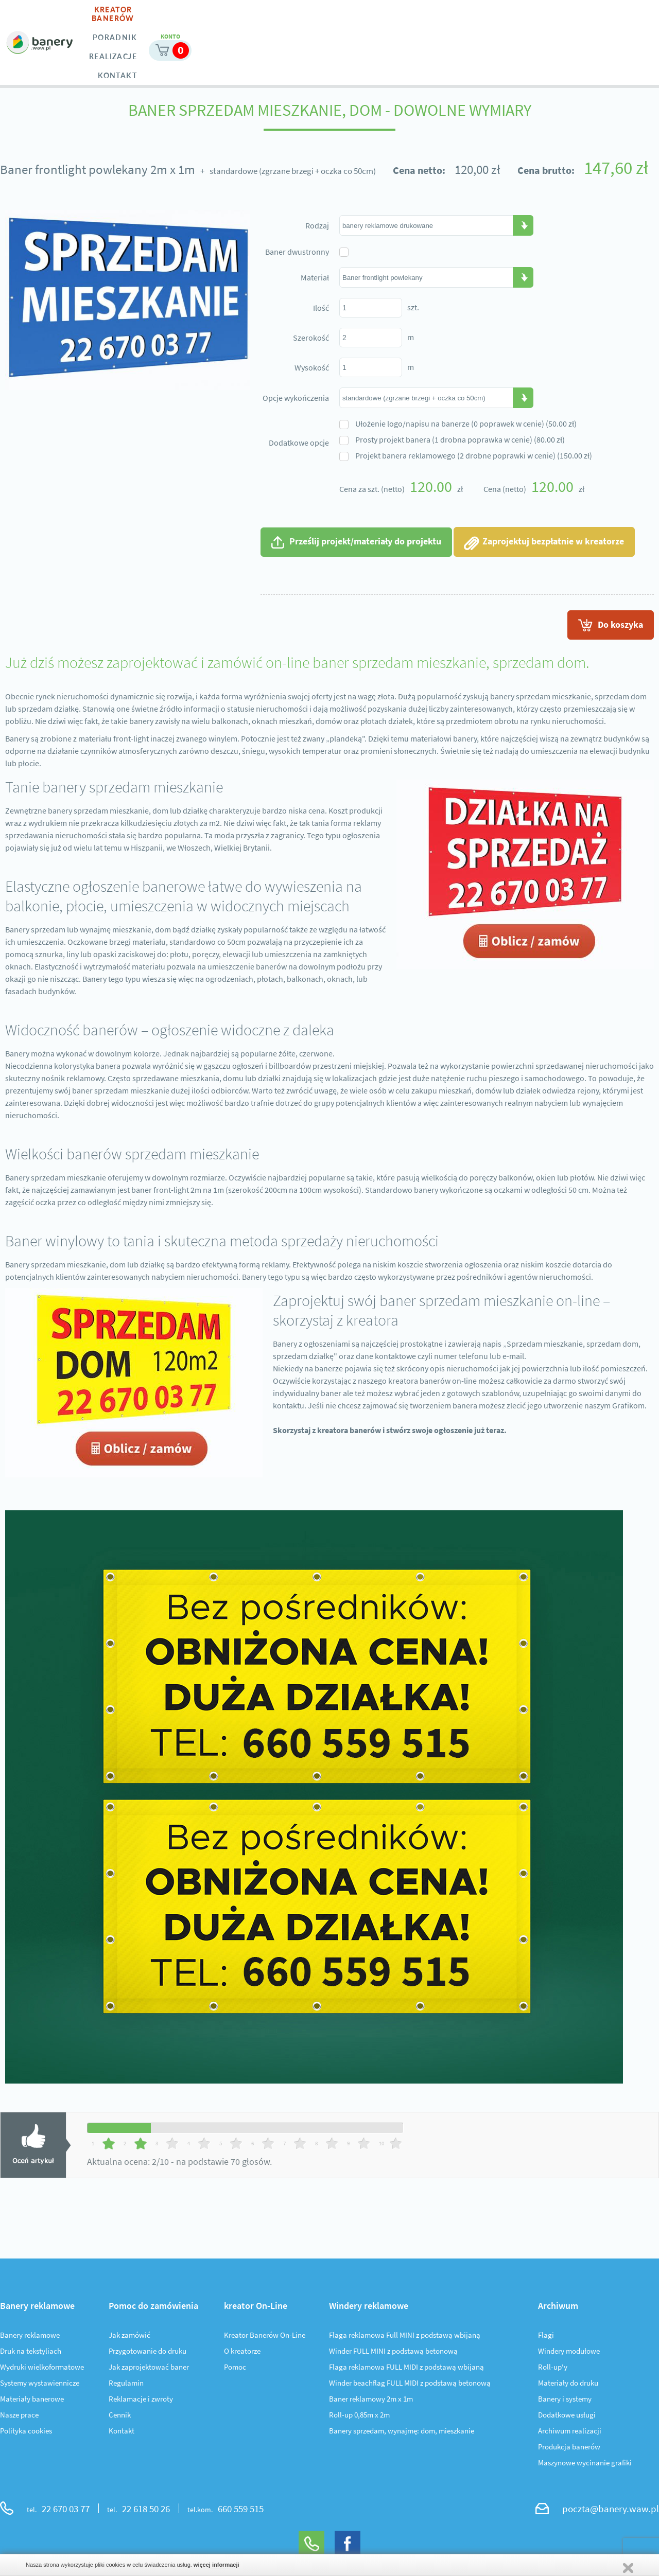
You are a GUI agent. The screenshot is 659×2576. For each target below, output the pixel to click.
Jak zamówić (129, 2337)
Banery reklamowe (30, 2337)
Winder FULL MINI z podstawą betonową (393, 2353)
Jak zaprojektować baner (149, 2369)
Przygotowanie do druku (147, 2353)
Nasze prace (19, 2417)
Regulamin (126, 2385)
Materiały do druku (568, 2385)
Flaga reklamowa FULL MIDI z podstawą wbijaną (406, 2369)
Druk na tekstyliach (30, 2353)
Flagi (546, 2337)
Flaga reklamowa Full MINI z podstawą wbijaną (404, 2337)
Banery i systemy (565, 2401)
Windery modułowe (569, 2353)
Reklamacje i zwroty (141, 2401)
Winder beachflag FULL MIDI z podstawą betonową (410, 2385)
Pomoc (235, 2369)
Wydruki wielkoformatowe (42, 2369)
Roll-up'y (552, 2369)
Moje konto (568, 19)
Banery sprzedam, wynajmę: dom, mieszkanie (401, 2433)
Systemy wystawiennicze (39, 2385)
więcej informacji (216, 2565)
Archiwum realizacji (569, 2433)
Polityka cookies (26, 2433)
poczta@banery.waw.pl (610, 2510)
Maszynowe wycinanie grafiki (585, 2464)
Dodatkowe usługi (567, 2417)
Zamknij (628, 2568)
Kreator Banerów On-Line (264, 2337)
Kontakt (121, 2433)
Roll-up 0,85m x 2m (359, 2417)
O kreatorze (242, 2353)
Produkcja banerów (569, 2449)
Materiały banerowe (32, 2401)
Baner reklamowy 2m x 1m (371, 2401)
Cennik (120, 2417)
